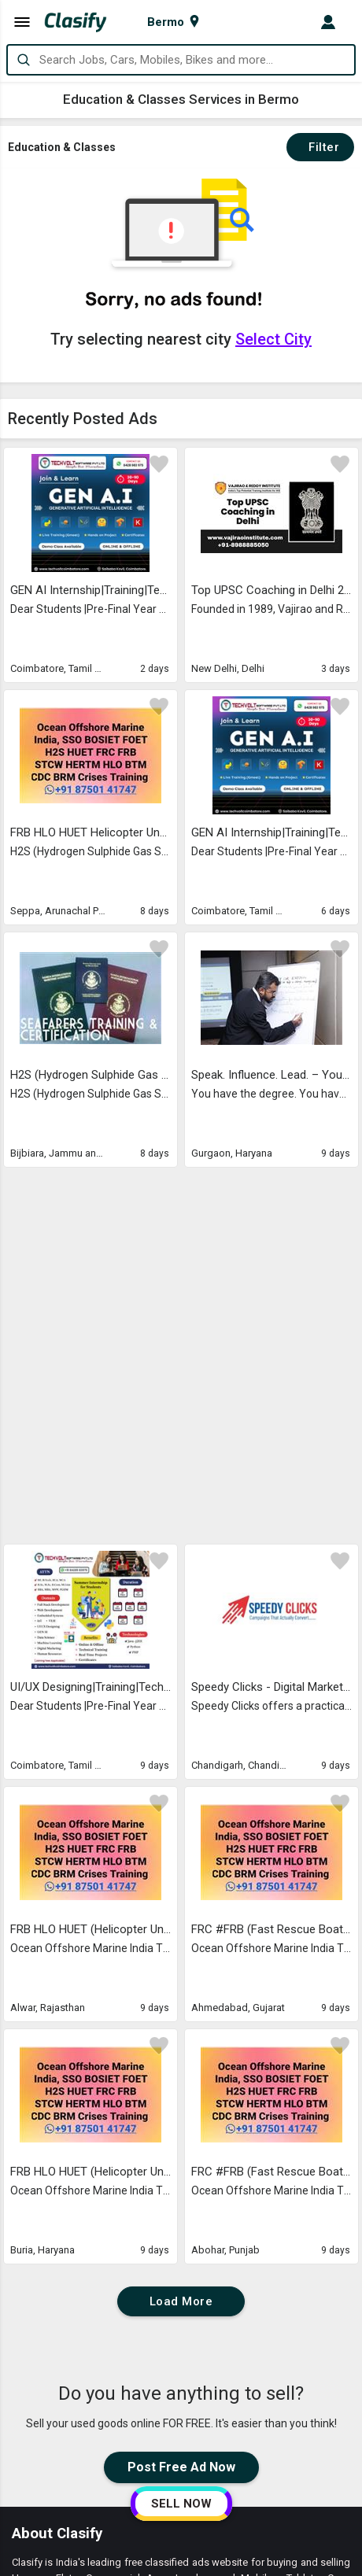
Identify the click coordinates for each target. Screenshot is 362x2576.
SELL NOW (181, 2504)
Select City (273, 339)
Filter (320, 147)
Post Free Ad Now (181, 2105)
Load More (181, 1939)
